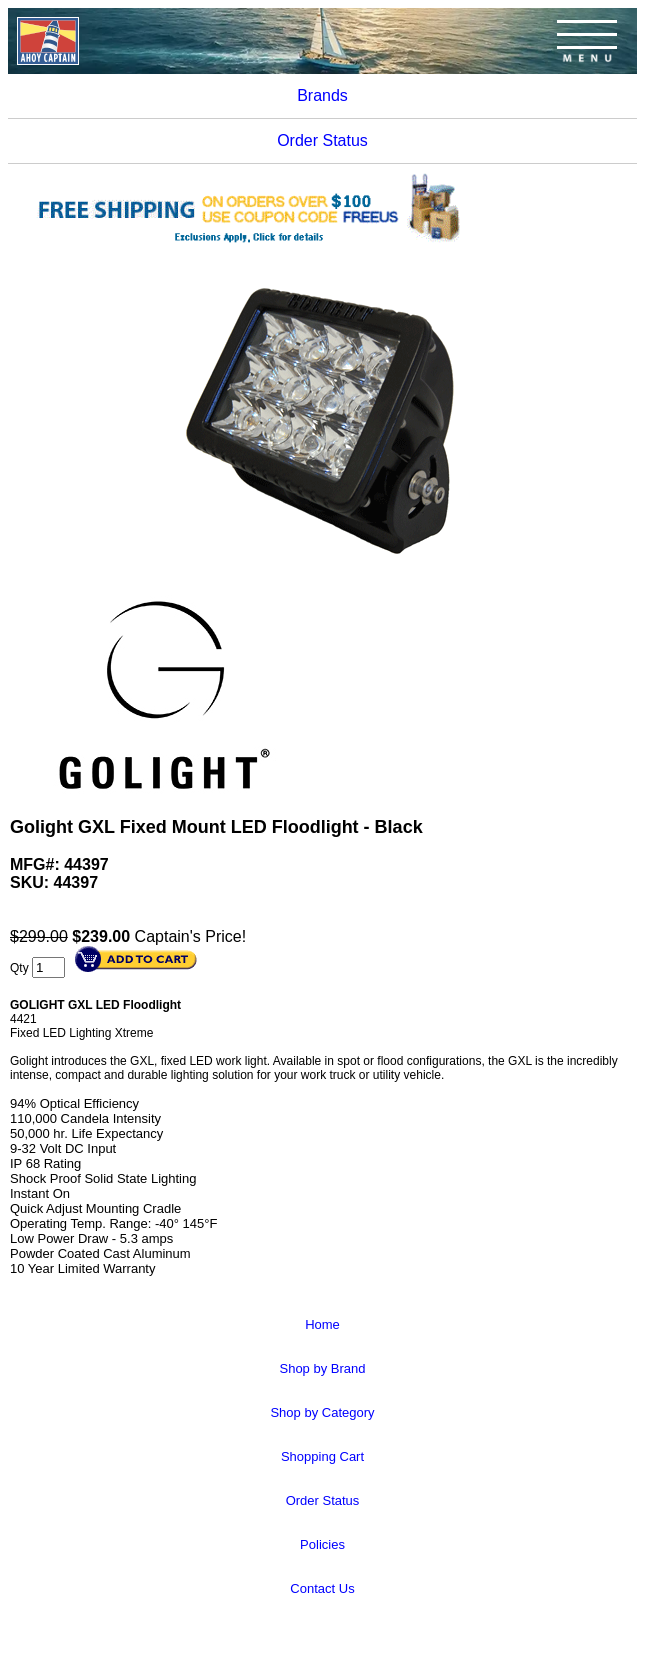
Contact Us (322, 1588)
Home (322, 1324)
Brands (322, 95)
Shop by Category (322, 1412)
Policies (322, 1544)
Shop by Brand (322, 1368)
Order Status (322, 140)
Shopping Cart (322, 1456)
